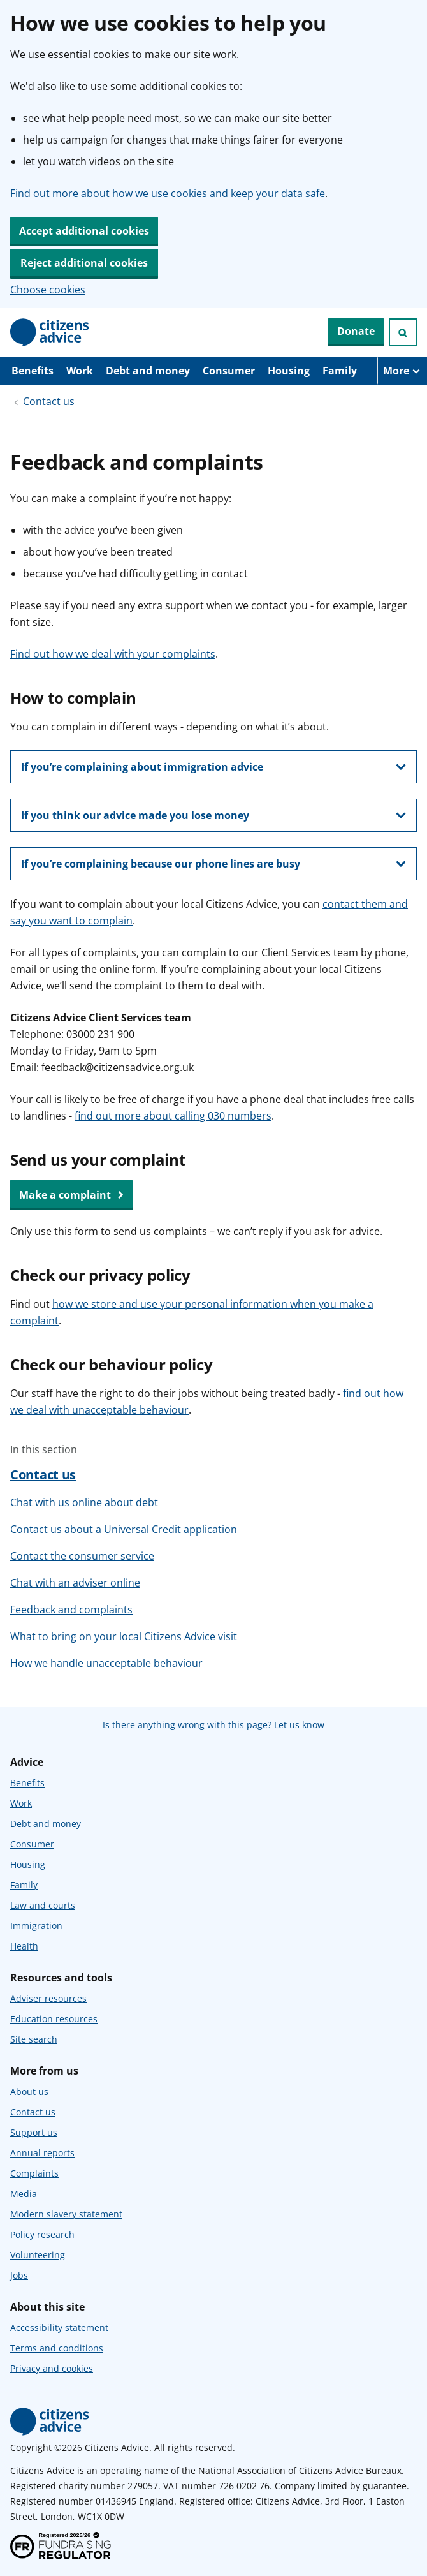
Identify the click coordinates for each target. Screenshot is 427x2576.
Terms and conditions (56, 2348)
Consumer (229, 371)
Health (24, 1946)
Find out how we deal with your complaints (112, 654)
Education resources (54, 2019)
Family (339, 371)
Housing (289, 371)
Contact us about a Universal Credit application (123, 1529)
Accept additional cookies (84, 231)
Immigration (36, 1926)
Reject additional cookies (84, 263)
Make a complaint (71, 1195)
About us (29, 2091)
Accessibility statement (59, 2327)
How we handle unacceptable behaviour (106, 1663)
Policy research (42, 2234)
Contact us (49, 401)
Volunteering (37, 2255)
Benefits (32, 371)
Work (79, 371)
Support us (33, 2132)
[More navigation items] (402, 371)
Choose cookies (47, 290)
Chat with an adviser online (75, 1583)
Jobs (19, 2275)
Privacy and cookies (51, 2368)
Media (23, 2193)
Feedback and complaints (71, 1610)
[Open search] (403, 332)
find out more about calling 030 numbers (173, 1116)
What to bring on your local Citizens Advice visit (123, 1636)
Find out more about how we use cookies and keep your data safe (167, 193)
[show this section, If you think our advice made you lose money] (213, 815)
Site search (33, 2039)
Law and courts (42, 1905)
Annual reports (42, 2153)
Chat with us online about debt (84, 1502)
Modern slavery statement (66, 2214)
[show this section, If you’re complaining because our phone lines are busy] (213, 863)
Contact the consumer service (82, 1556)
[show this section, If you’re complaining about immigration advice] (213, 766)
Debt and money (148, 371)
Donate (356, 331)
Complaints (34, 2173)
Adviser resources (48, 1998)
